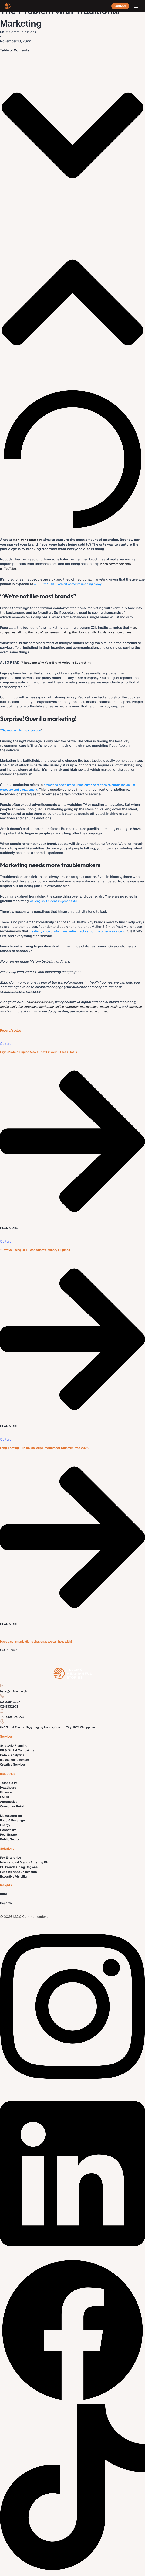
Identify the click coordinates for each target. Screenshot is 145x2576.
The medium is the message (21, 730)
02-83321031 (9, 1706)
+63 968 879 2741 (13, 1717)
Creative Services (13, 1764)
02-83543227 (10, 1702)
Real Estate (8, 1835)
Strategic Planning (13, 1746)
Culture (5, 1043)
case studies (99, 1011)
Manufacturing (11, 1816)
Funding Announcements (18, 1872)
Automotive (8, 1802)
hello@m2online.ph (13, 1691)
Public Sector (10, 1839)
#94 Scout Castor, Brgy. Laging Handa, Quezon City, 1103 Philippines (48, 1727)
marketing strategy (27, 540)
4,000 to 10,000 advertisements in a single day (68, 584)
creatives (135, 1007)
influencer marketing (39, 1007)
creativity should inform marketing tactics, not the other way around (77, 931)
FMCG (4, 1797)
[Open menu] (135, 6)
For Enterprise (10, 1858)
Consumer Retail (12, 1806)
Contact (120, 6)
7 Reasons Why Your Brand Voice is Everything (56, 663)
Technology (8, 1783)
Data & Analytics (12, 1755)
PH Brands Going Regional (19, 1867)
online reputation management (76, 1007)
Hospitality (8, 1830)
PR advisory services (38, 1002)
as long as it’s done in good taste (53, 901)
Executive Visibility (14, 1877)
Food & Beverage (12, 1820)
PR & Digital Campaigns (17, 1750)
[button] (72, 136)
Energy (5, 1825)
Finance (6, 1792)
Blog (3, 1894)
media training (110, 1007)
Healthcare (8, 1788)
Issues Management (14, 1760)
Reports (6, 1903)
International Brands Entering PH (24, 1862)
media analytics (11, 1007)
